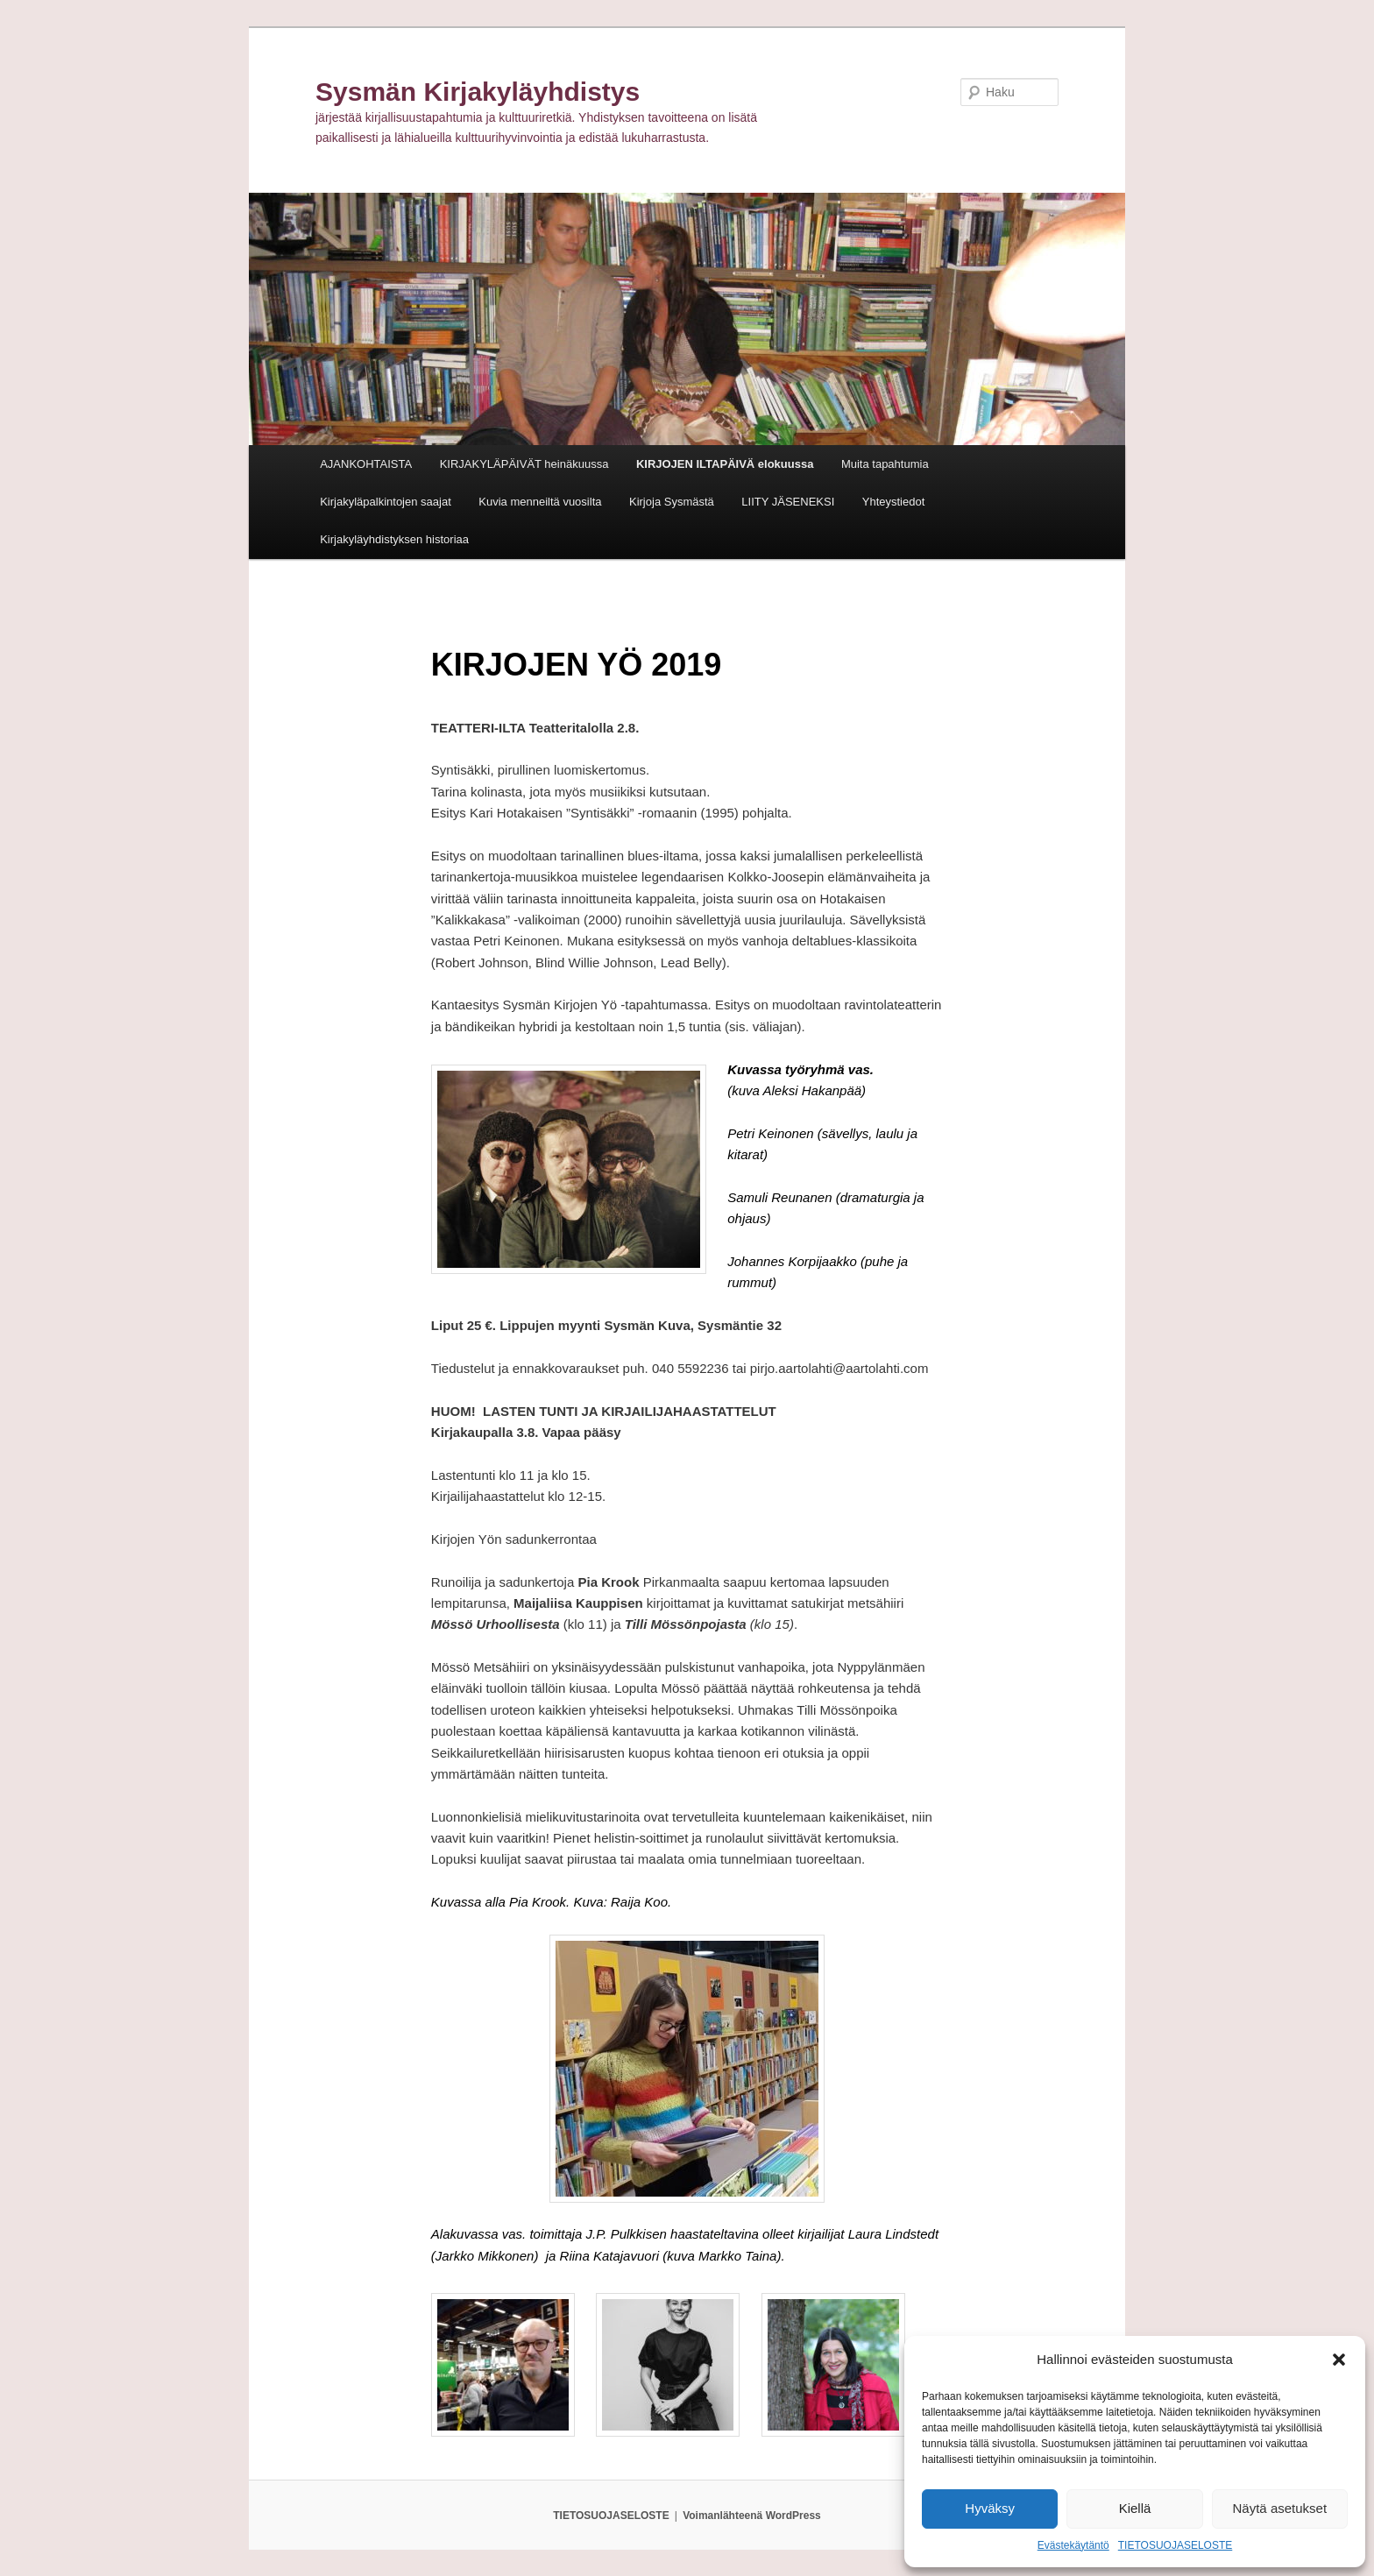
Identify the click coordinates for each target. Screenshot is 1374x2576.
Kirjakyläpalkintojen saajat (385, 501)
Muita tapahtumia (885, 464)
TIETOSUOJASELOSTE (1175, 2545)
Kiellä (1135, 2508)
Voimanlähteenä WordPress (752, 2515)
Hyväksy (990, 2508)
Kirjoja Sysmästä (671, 501)
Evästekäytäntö (1073, 2545)
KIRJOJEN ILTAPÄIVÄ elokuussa (725, 464)
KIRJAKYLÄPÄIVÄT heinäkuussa (524, 464)
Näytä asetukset (1280, 2508)
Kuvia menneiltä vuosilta (539, 501)
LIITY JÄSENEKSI (787, 501)
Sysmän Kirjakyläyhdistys (477, 91)
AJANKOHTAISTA (366, 464)
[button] (1339, 2359)
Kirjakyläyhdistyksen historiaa (394, 539)
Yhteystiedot (893, 501)
